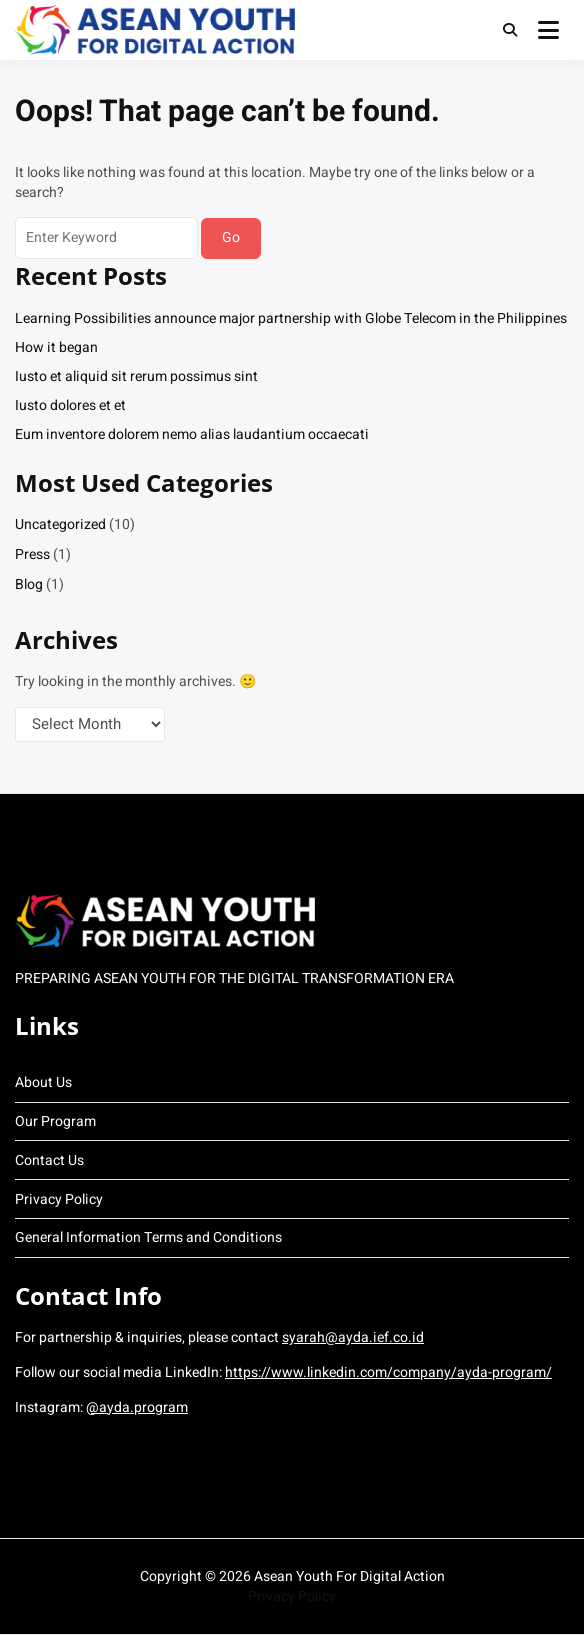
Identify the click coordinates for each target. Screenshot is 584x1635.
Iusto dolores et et (70, 405)
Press (32, 554)
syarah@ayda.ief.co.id (353, 1337)
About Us (43, 1082)
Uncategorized (60, 524)
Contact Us (49, 1160)
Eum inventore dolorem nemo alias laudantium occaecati (192, 434)
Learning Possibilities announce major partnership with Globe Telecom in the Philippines (291, 318)
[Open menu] (548, 30)
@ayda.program (137, 1407)
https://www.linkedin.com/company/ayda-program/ (388, 1372)
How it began (56, 347)
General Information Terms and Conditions (148, 1237)
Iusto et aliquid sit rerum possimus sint (136, 376)
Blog (29, 584)
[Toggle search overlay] (510, 30)
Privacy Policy (59, 1199)
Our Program (55, 1121)
